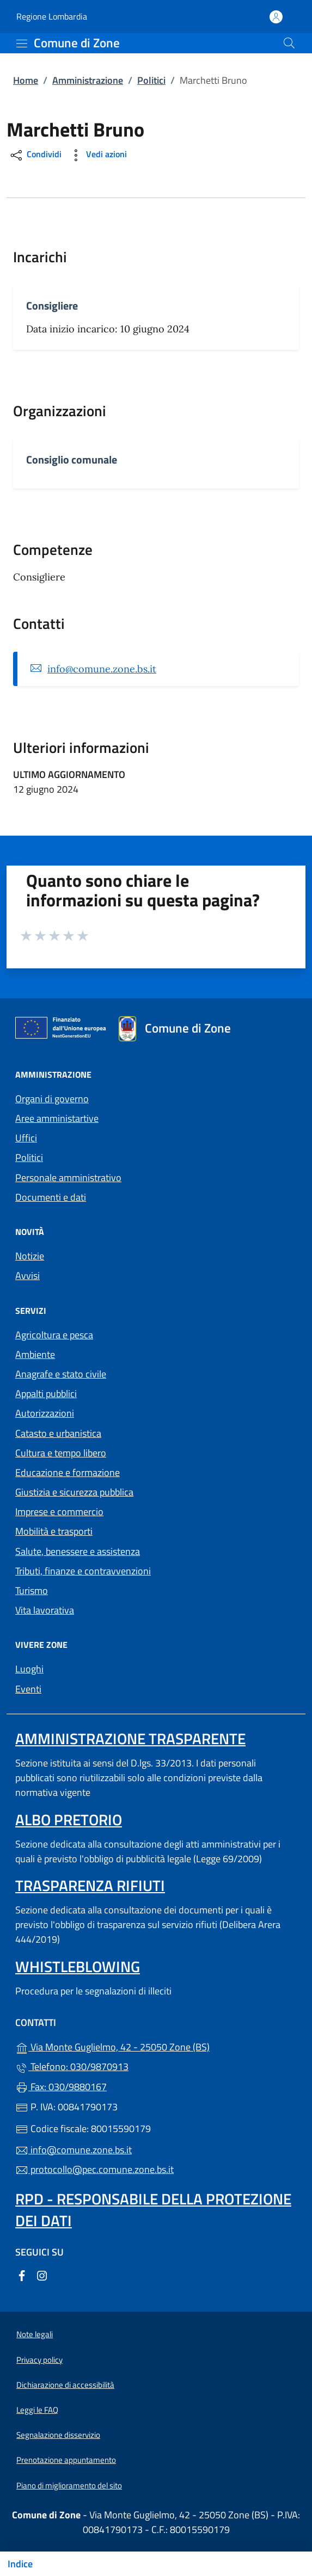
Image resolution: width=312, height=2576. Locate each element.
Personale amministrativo (68, 1177)
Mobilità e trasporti (54, 1531)
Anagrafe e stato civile (60, 1374)
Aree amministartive (57, 1118)
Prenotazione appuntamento (66, 2460)
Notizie (29, 1256)
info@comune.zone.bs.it (101, 669)
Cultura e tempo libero (60, 1452)
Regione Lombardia (51, 16)
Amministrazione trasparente (130, 1738)
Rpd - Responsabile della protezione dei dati (153, 2209)
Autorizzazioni (44, 1413)
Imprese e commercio (59, 1511)
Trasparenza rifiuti (90, 1885)
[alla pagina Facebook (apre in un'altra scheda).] (21, 2275)
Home (25, 80)
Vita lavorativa (44, 1610)
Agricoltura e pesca (54, 1334)
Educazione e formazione (67, 1472)
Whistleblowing (77, 1966)
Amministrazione (87, 80)
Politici (151, 80)
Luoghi (29, 1668)
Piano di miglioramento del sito (69, 2485)
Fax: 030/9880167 (61, 2086)
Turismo (31, 1590)
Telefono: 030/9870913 (72, 2066)
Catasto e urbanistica (58, 1433)
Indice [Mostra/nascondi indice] (20, 2563)
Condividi (35, 155)
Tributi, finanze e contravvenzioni (83, 1571)
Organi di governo (52, 1098)
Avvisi (27, 1275)
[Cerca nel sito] (289, 43)
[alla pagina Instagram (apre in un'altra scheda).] (41, 2275)
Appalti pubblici (46, 1393)
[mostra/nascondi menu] (21, 43)
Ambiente (35, 1354)
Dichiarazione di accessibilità (65, 2385)
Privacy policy (39, 2359)
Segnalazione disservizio (58, 2435)
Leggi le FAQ (37, 2410)
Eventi (28, 1689)
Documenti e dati (50, 1197)
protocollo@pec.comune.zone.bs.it (94, 2169)
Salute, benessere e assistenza (77, 1551)
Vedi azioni (97, 155)
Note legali (34, 2334)
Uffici (26, 1138)
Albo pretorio (68, 1819)
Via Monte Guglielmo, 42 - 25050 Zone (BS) (156, 2045)
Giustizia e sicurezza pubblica (74, 1492)
